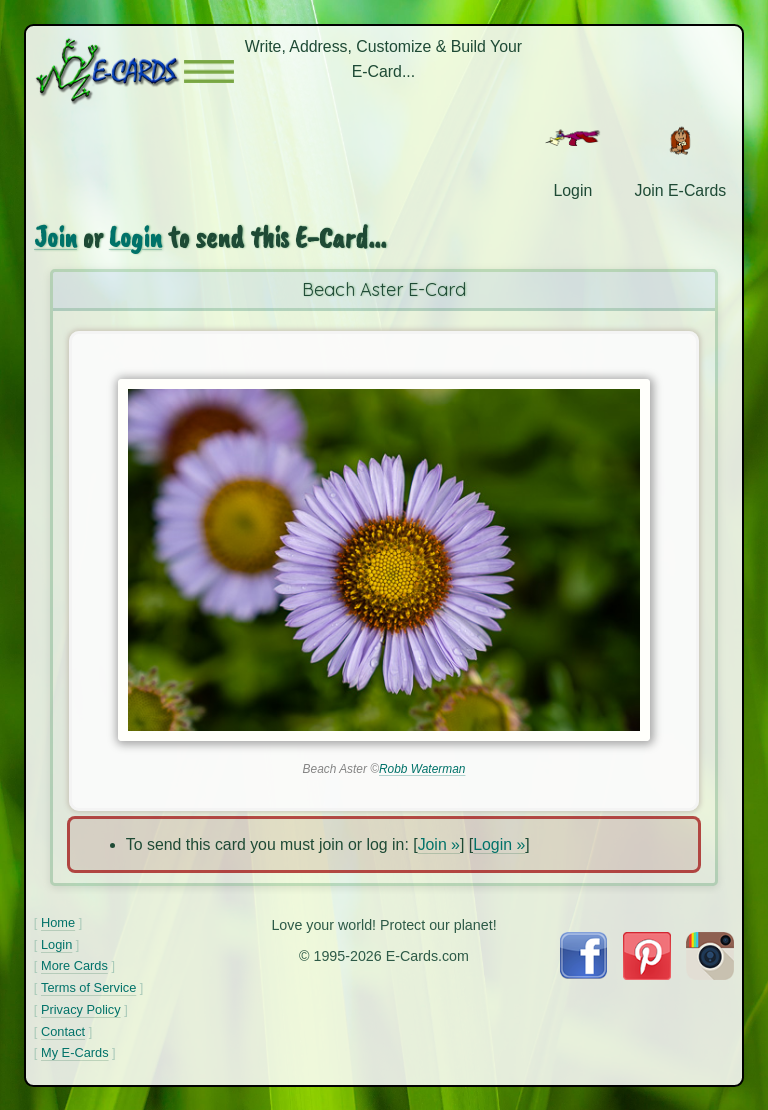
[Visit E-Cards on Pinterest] (647, 974)
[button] (209, 71)
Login (135, 237)
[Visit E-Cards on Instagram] (710, 974)
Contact (63, 1031)
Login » (499, 844)
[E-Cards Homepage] (109, 71)
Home (58, 922)
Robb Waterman (422, 769)
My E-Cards (75, 1052)
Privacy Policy (81, 1009)
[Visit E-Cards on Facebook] (583, 973)
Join (55, 237)
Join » (439, 844)
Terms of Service (88, 987)
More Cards (74, 965)
